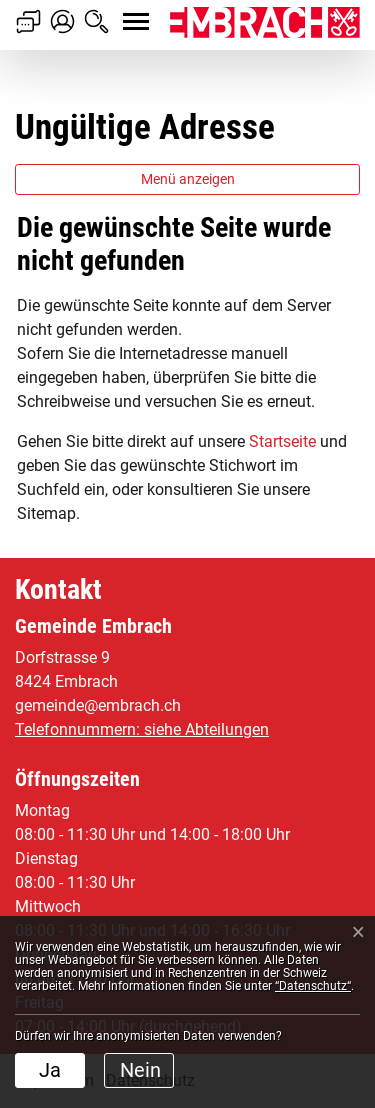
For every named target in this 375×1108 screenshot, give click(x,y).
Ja (50, 1070)
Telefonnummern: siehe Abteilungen (142, 729)
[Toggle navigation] (118, 11)
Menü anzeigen (188, 179)
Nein (140, 1070)
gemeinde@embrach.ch (98, 705)
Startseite (282, 441)
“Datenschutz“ (313, 986)
